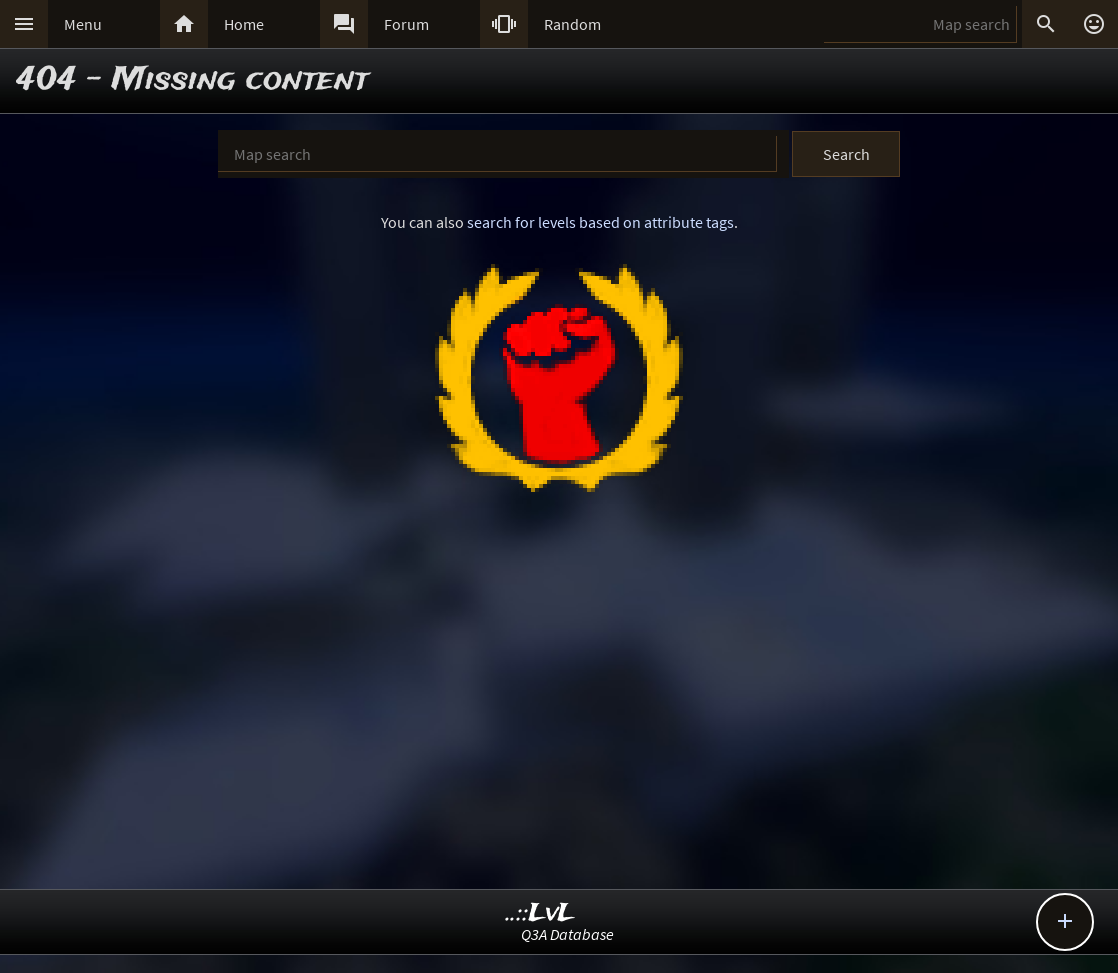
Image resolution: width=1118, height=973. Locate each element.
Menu (83, 24)
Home (244, 24)
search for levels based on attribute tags (600, 222)
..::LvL (540, 913)
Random (572, 24)
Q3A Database (567, 934)
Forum (406, 24)
